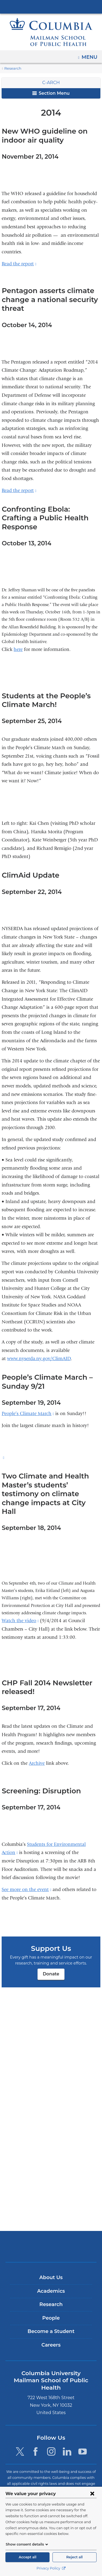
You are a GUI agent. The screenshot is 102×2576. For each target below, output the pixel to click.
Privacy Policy (51, 2568)
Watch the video (20, 1603)
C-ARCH (50, 82)
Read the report (19, 264)
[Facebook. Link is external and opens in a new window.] (35, 2451)
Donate (51, 1956)
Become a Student (51, 2339)
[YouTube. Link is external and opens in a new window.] (82, 2451)
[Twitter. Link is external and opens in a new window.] (19, 2451)
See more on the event (26, 1872)
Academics (51, 2298)
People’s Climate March (28, 1404)
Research (12, 68)
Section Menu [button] (51, 93)
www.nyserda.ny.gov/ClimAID (39, 1350)
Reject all (74, 2557)
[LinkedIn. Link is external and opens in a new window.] (67, 2451)
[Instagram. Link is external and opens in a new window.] (51, 2451)
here (18, 641)
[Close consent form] (92, 2493)
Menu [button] (90, 55)
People (51, 2325)
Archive (37, 1745)
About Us (51, 2285)
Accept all (27, 2557)
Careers (51, 2352)
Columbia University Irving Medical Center (51, 6)
